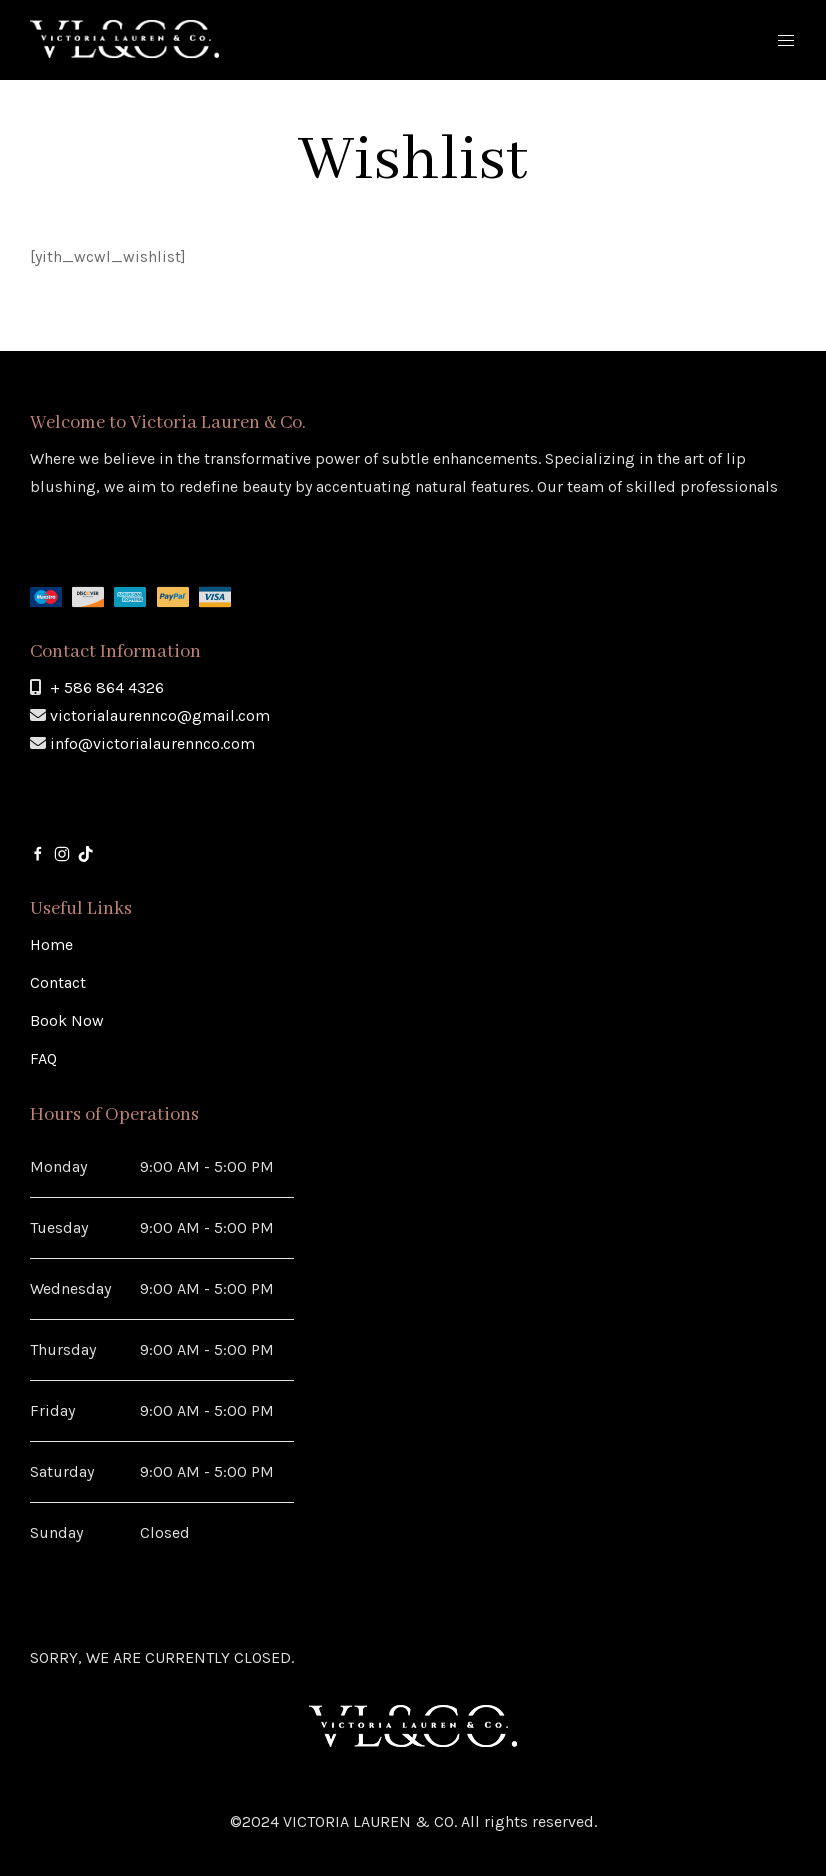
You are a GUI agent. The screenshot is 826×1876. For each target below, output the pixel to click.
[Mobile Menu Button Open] (786, 41)
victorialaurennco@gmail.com (160, 715)
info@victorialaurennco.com (152, 743)
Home (51, 944)
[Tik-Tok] (86, 853)
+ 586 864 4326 (107, 687)
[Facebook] (38, 853)
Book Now (67, 1020)
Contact (58, 982)
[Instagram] (62, 853)
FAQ (43, 1058)
